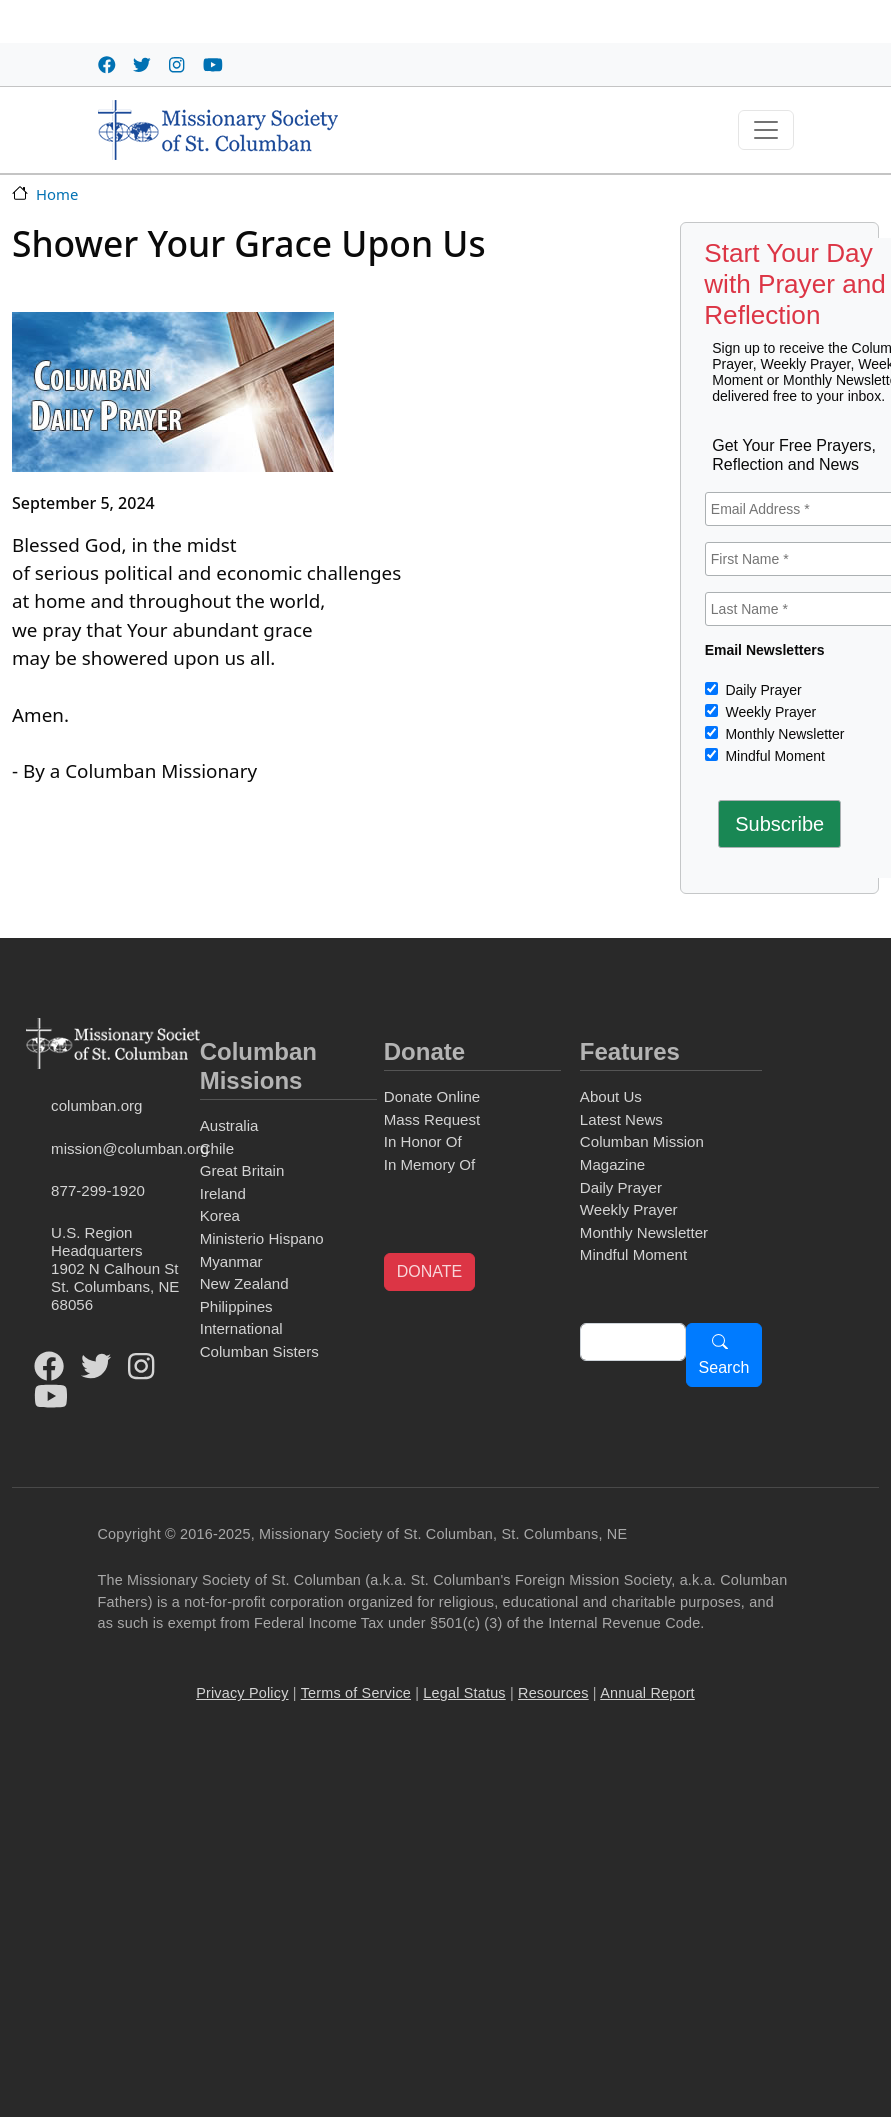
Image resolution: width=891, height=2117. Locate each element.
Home (57, 194)
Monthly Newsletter (783, 734)
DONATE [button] (429, 1271)
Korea (220, 1215)
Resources (553, 1693)
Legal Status (464, 1693)
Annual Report (647, 1693)
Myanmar (231, 1261)
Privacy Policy (242, 1693)
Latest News (621, 1119)
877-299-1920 (98, 1190)
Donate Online (432, 1096)
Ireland (223, 1193)
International (241, 1328)
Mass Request (432, 1119)
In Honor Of (423, 1141)
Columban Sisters (259, 1351)
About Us (611, 1096)
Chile (217, 1148)
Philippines (236, 1306)
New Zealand (244, 1283)
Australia (229, 1125)
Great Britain (242, 1170)
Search (724, 1367)
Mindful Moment (773, 756)
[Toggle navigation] (766, 130)
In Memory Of (429, 1164)
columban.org (96, 1105)
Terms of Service (356, 1693)
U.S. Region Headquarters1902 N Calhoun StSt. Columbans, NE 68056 (115, 1268)
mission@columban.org (121, 1148)
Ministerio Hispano (262, 1238)
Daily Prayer (762, 690)
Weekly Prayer (769, 712)
